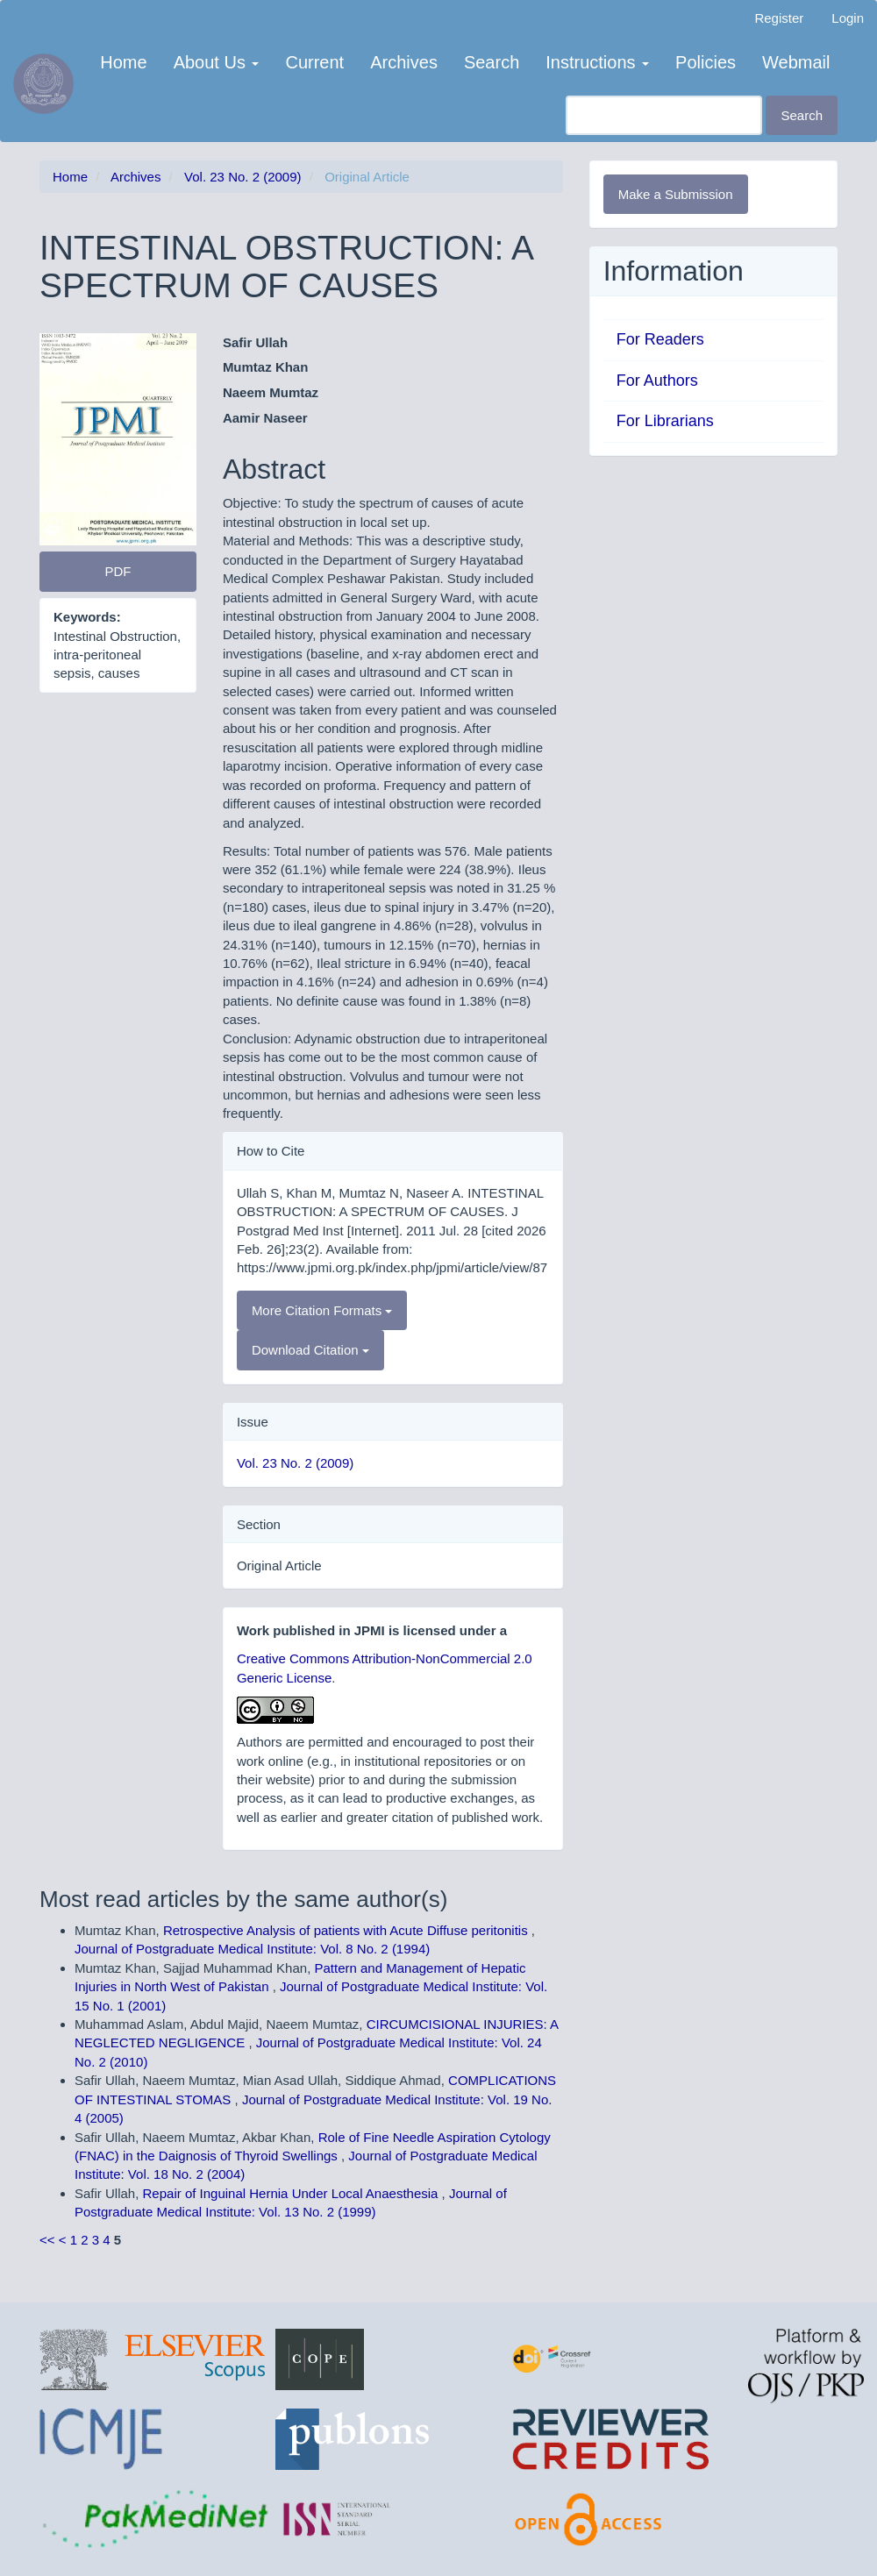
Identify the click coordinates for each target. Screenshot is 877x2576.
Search (491, 62)
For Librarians (665, 421)
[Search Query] (664, 115)
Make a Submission (675, 194)
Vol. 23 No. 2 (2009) (242, 176)
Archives (404, 62)
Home (123, 62)
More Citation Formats (322, 1310)
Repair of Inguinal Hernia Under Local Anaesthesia (292, 2193)
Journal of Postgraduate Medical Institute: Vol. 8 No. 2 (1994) (252, 1948)
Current (314, 62)
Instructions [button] (597, 62)
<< (47, 2239)
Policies (705, 62)
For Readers (660, 339)
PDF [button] (117, 571)
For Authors (657, 380)
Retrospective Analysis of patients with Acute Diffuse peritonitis (347, 1930)
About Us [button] (217, 62)
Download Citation (310, 1349)
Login (847, 18)
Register (778, 18)
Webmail (796, 62)
